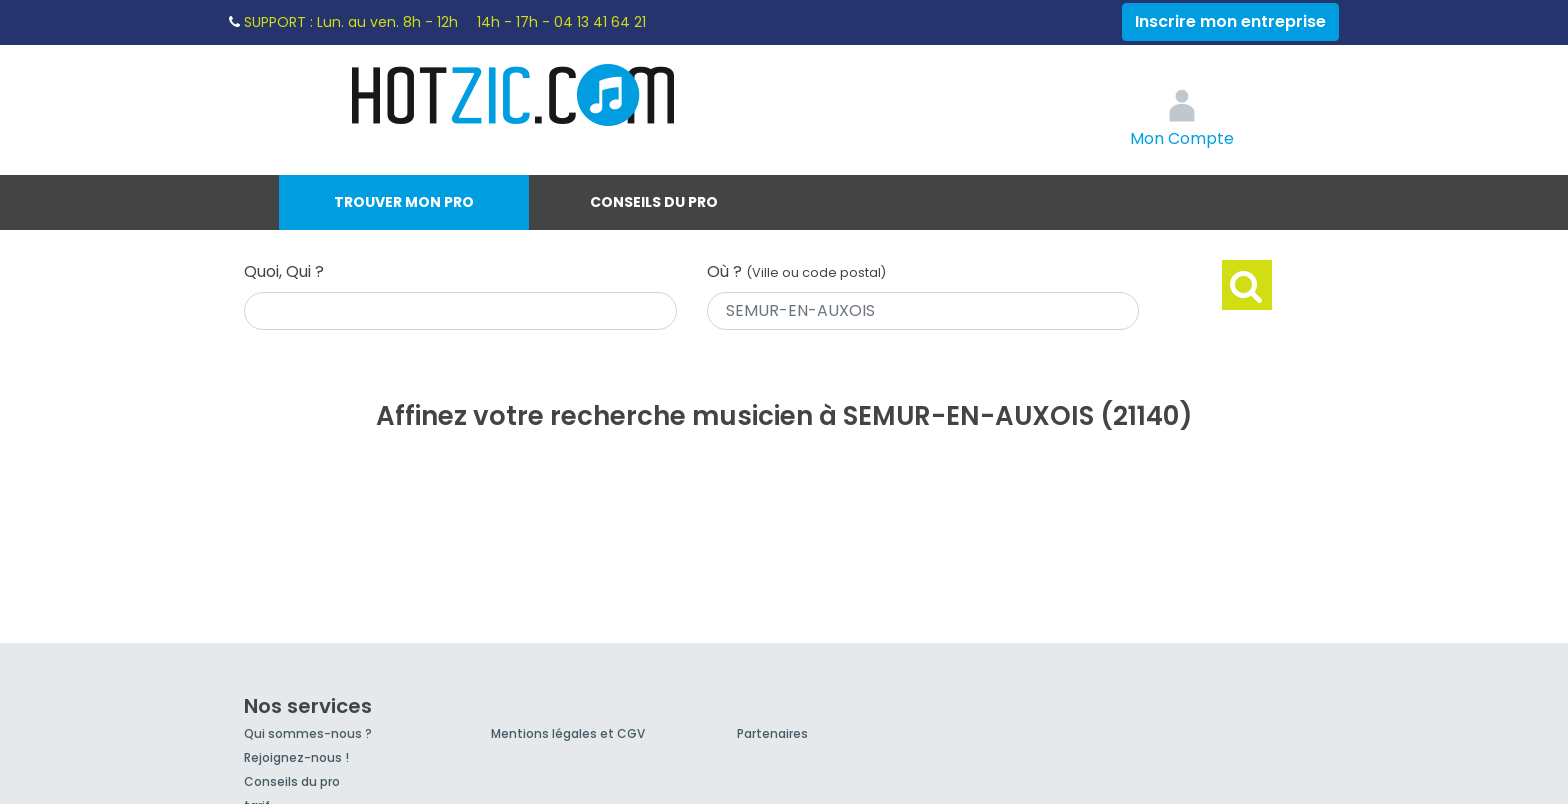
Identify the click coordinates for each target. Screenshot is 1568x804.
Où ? (796, 271)
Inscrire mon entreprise (1230, 21)
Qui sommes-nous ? (308, 733)
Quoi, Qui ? (284, 271)
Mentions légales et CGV (568, 733)
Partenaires (772, 733)
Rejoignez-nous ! (296, 757)
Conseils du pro (654, 202)
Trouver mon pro (404, 202)
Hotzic (514, 95)
